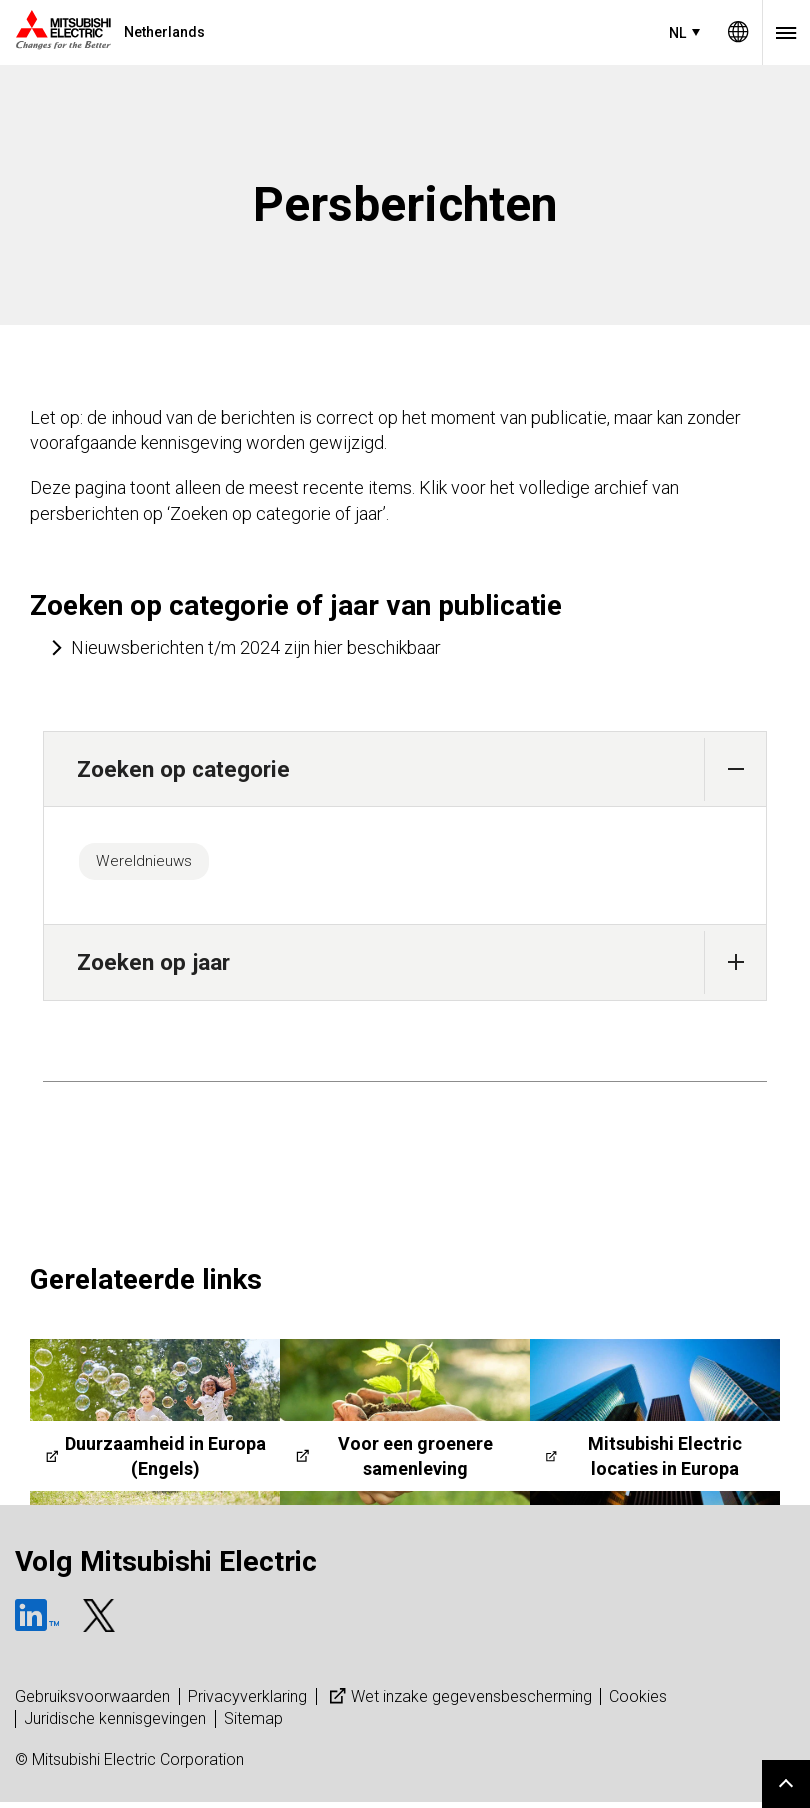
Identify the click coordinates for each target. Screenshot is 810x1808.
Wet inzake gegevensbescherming (458, 1702)
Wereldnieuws (152, 864)
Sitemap (253, 1724)
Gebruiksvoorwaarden (92, 1702)
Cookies (638, 1702)
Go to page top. (786, 1784)
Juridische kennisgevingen (115, 1724)
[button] (735, 769)
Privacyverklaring (247, 1702)
